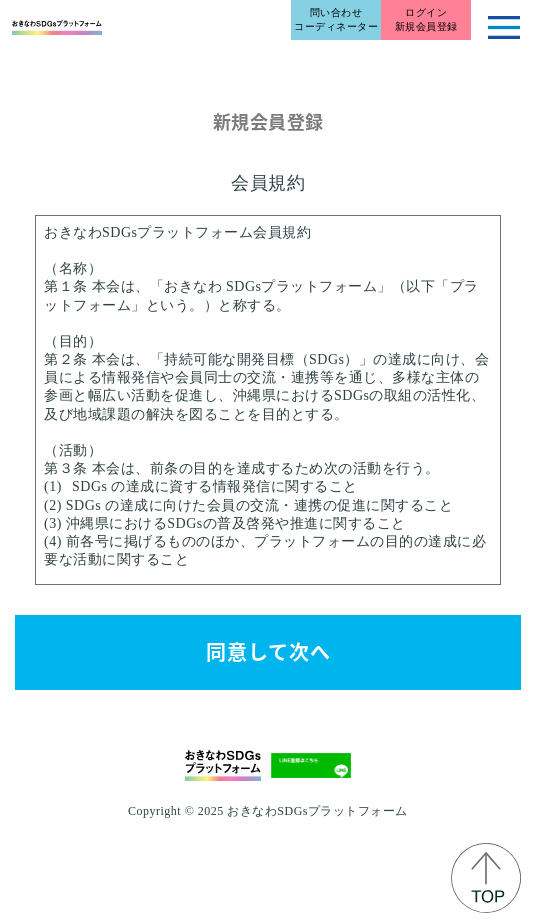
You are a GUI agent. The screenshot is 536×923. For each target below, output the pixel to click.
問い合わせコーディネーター (336, 19)
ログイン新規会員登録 (426, 19)
